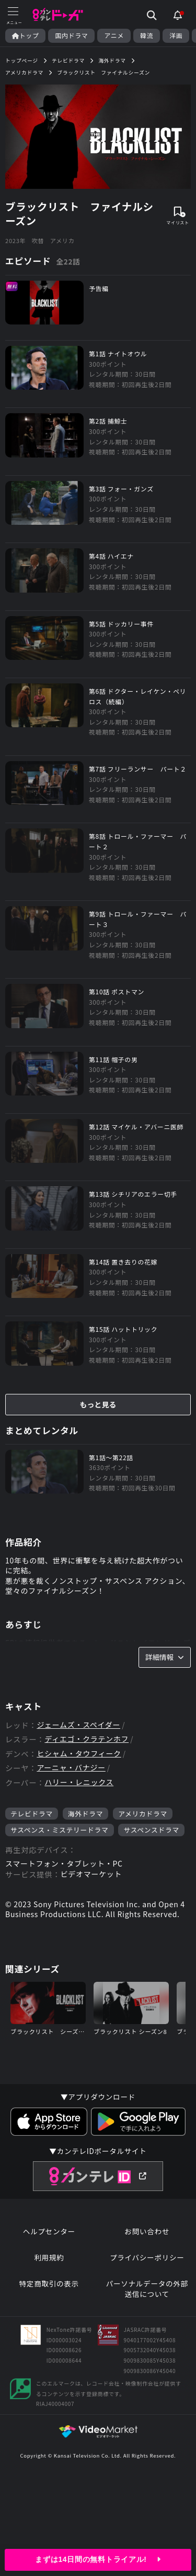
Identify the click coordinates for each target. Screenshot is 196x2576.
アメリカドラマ (142, 1814)
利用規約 (49, 2257)
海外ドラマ (85, 1814)
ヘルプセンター (49, 2231)
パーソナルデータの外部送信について (147, 2289)
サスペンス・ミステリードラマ (59, 1830)
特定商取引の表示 (49, 2284)
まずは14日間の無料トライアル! (97, 2559)
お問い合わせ (146, 2231)
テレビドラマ (31, 1814)
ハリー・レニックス (78, 1782)
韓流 (146, 35)
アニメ (114, 35)
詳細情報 (164, 1657)
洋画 (175, 35)
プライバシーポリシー (147, 2257)
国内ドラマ (71, 35)
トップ (25, 35)
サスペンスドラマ (151, 1830)
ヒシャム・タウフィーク (79, 1754)
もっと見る (98, 1404)
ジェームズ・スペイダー (78, 1725)
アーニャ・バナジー (71, 1768)
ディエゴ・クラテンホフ (86, 1739)
